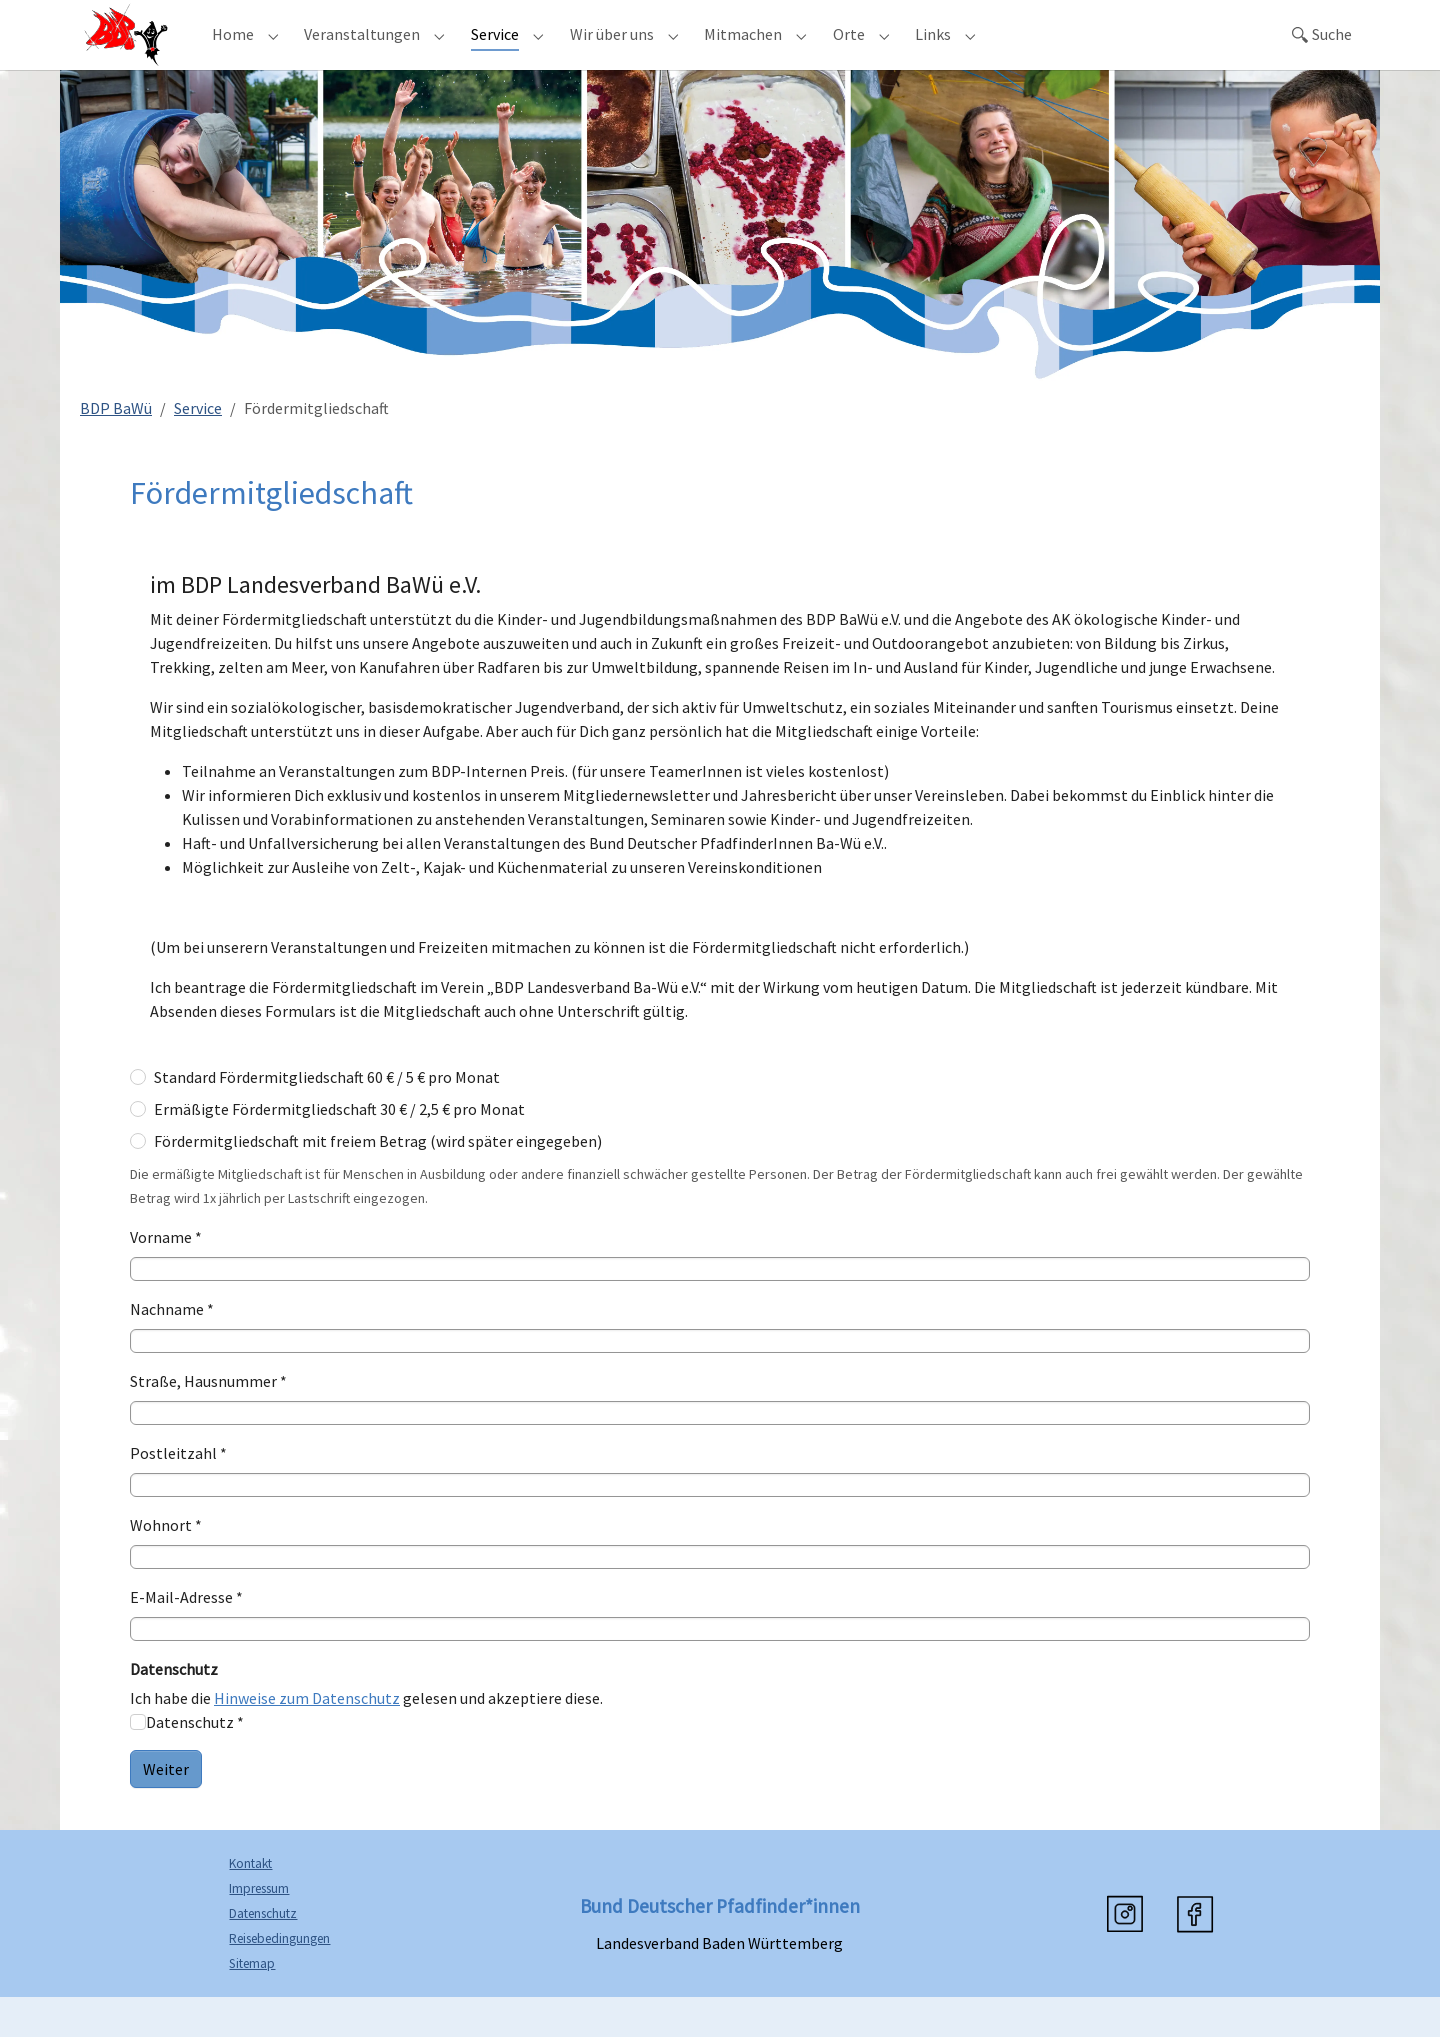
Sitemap (252, 2003)
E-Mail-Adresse (186, 1637)
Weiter (166, 1809)
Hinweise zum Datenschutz (307, 1738)
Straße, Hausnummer (208, 1421)
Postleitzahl (178, 1493)
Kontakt (250, 1903)
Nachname (172, 1349)
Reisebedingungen (279, 1978)
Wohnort (166, 1565)
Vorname (166, 1277)
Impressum (259, 1928)
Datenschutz (263, 1953)
